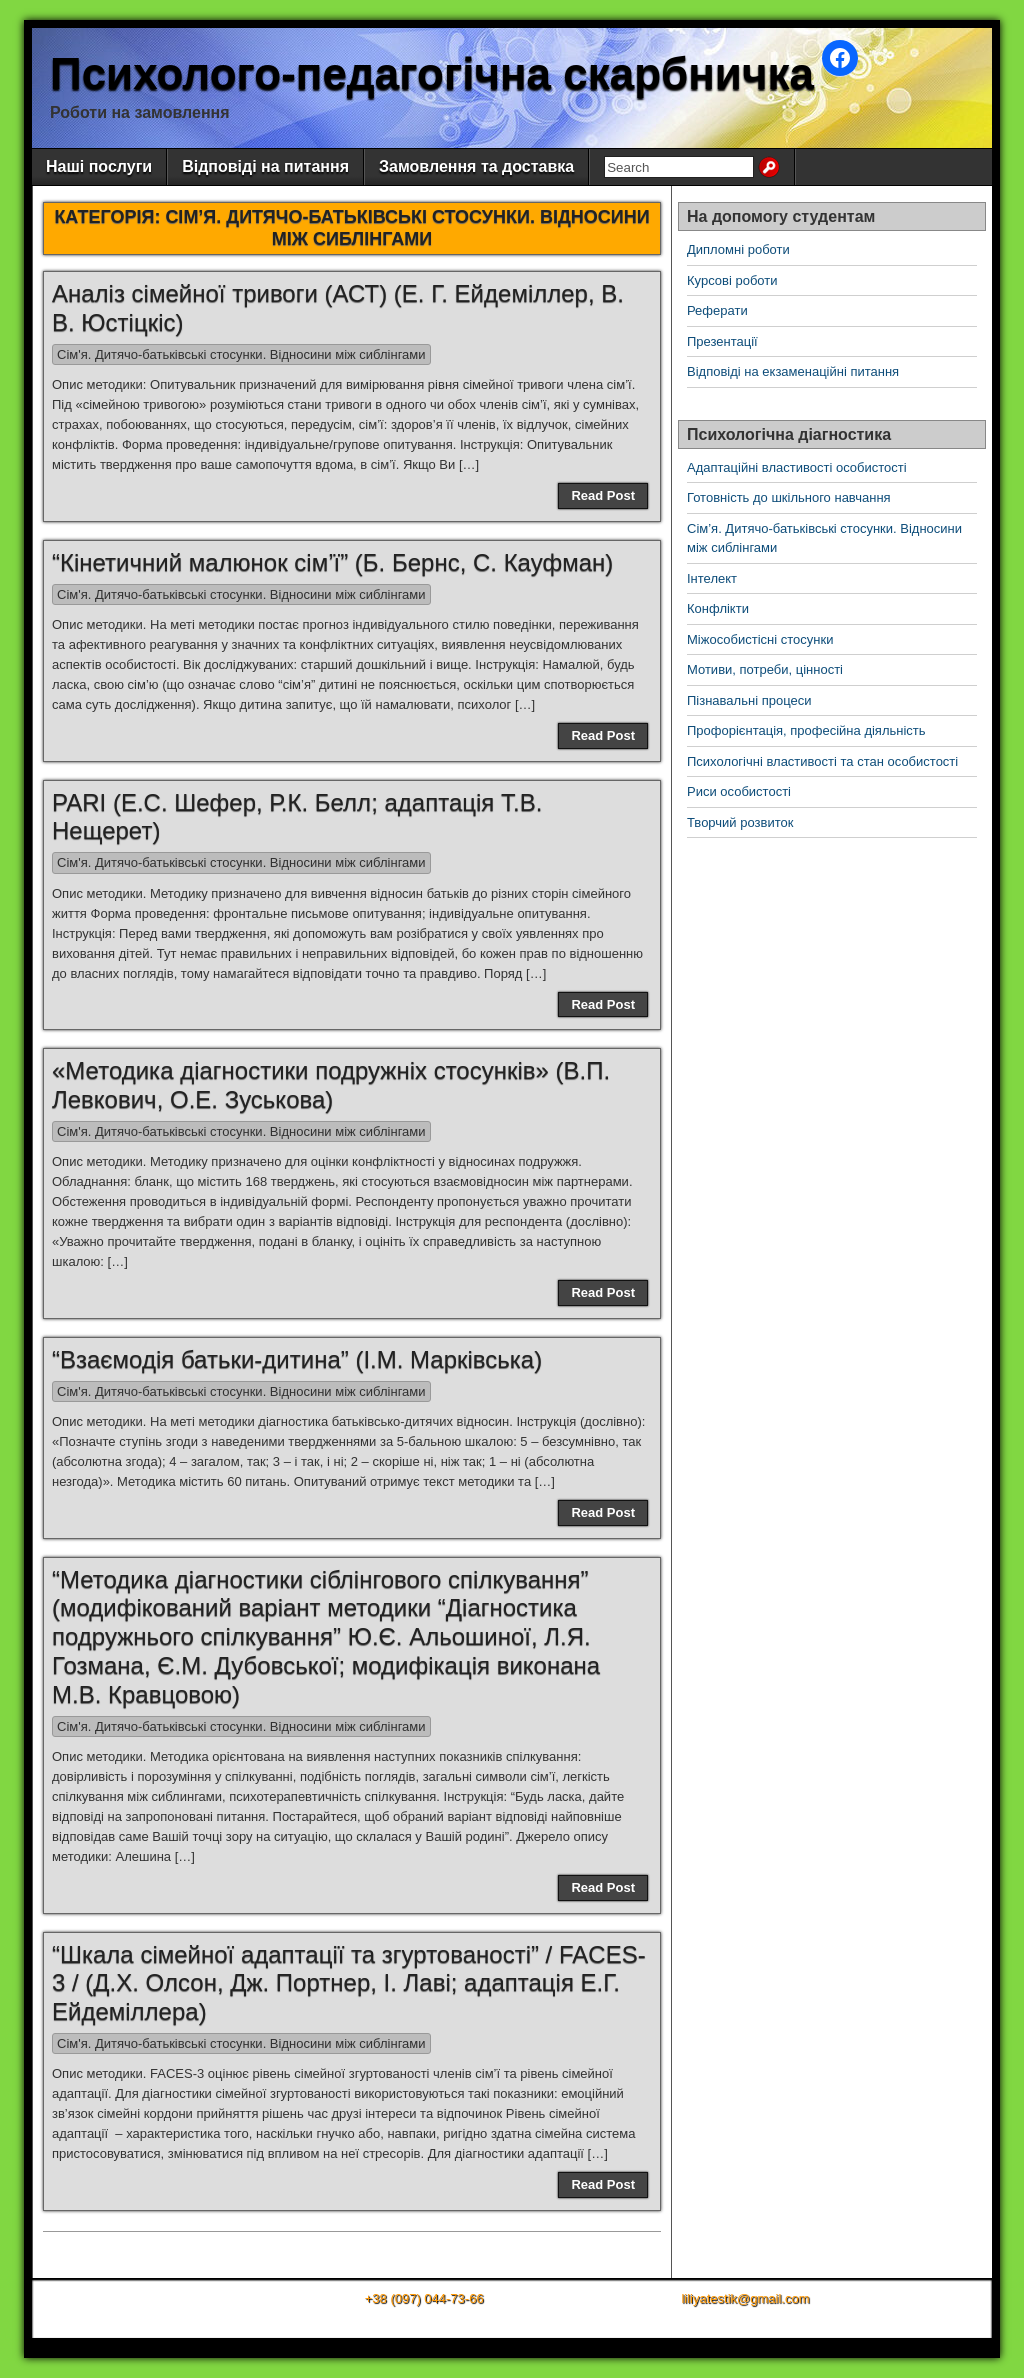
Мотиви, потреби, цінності (765, 669)
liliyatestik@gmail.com (745, 2298)
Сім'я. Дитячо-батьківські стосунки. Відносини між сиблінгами (241, 354)
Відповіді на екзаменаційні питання (793, 371)
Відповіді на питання (265, 166)
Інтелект (712, 578)
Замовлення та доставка (476, 166)
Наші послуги (99, 166)
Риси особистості (739, 791)
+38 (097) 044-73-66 (424, 2298)
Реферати (717, 310)
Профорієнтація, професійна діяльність (806, 730)
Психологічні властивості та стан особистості (822, 761)
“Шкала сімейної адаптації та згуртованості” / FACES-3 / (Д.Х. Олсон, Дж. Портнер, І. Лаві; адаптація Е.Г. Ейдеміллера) (349, 1983)
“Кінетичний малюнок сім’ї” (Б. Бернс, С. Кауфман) (332, 562)
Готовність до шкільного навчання (789, 497)
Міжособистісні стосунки (760, 639)
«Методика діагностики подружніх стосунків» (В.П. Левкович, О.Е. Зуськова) (331, 1085)
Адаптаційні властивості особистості (797, 467)
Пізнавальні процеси (749, 700)
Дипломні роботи (738, 249)
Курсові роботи (732, 280)
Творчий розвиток (740, 822)
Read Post (603, 495)
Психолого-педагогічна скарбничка (432, 73)
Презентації (722, 341)
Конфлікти (718, 608)
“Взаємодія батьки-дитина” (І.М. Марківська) (297, 1359)
